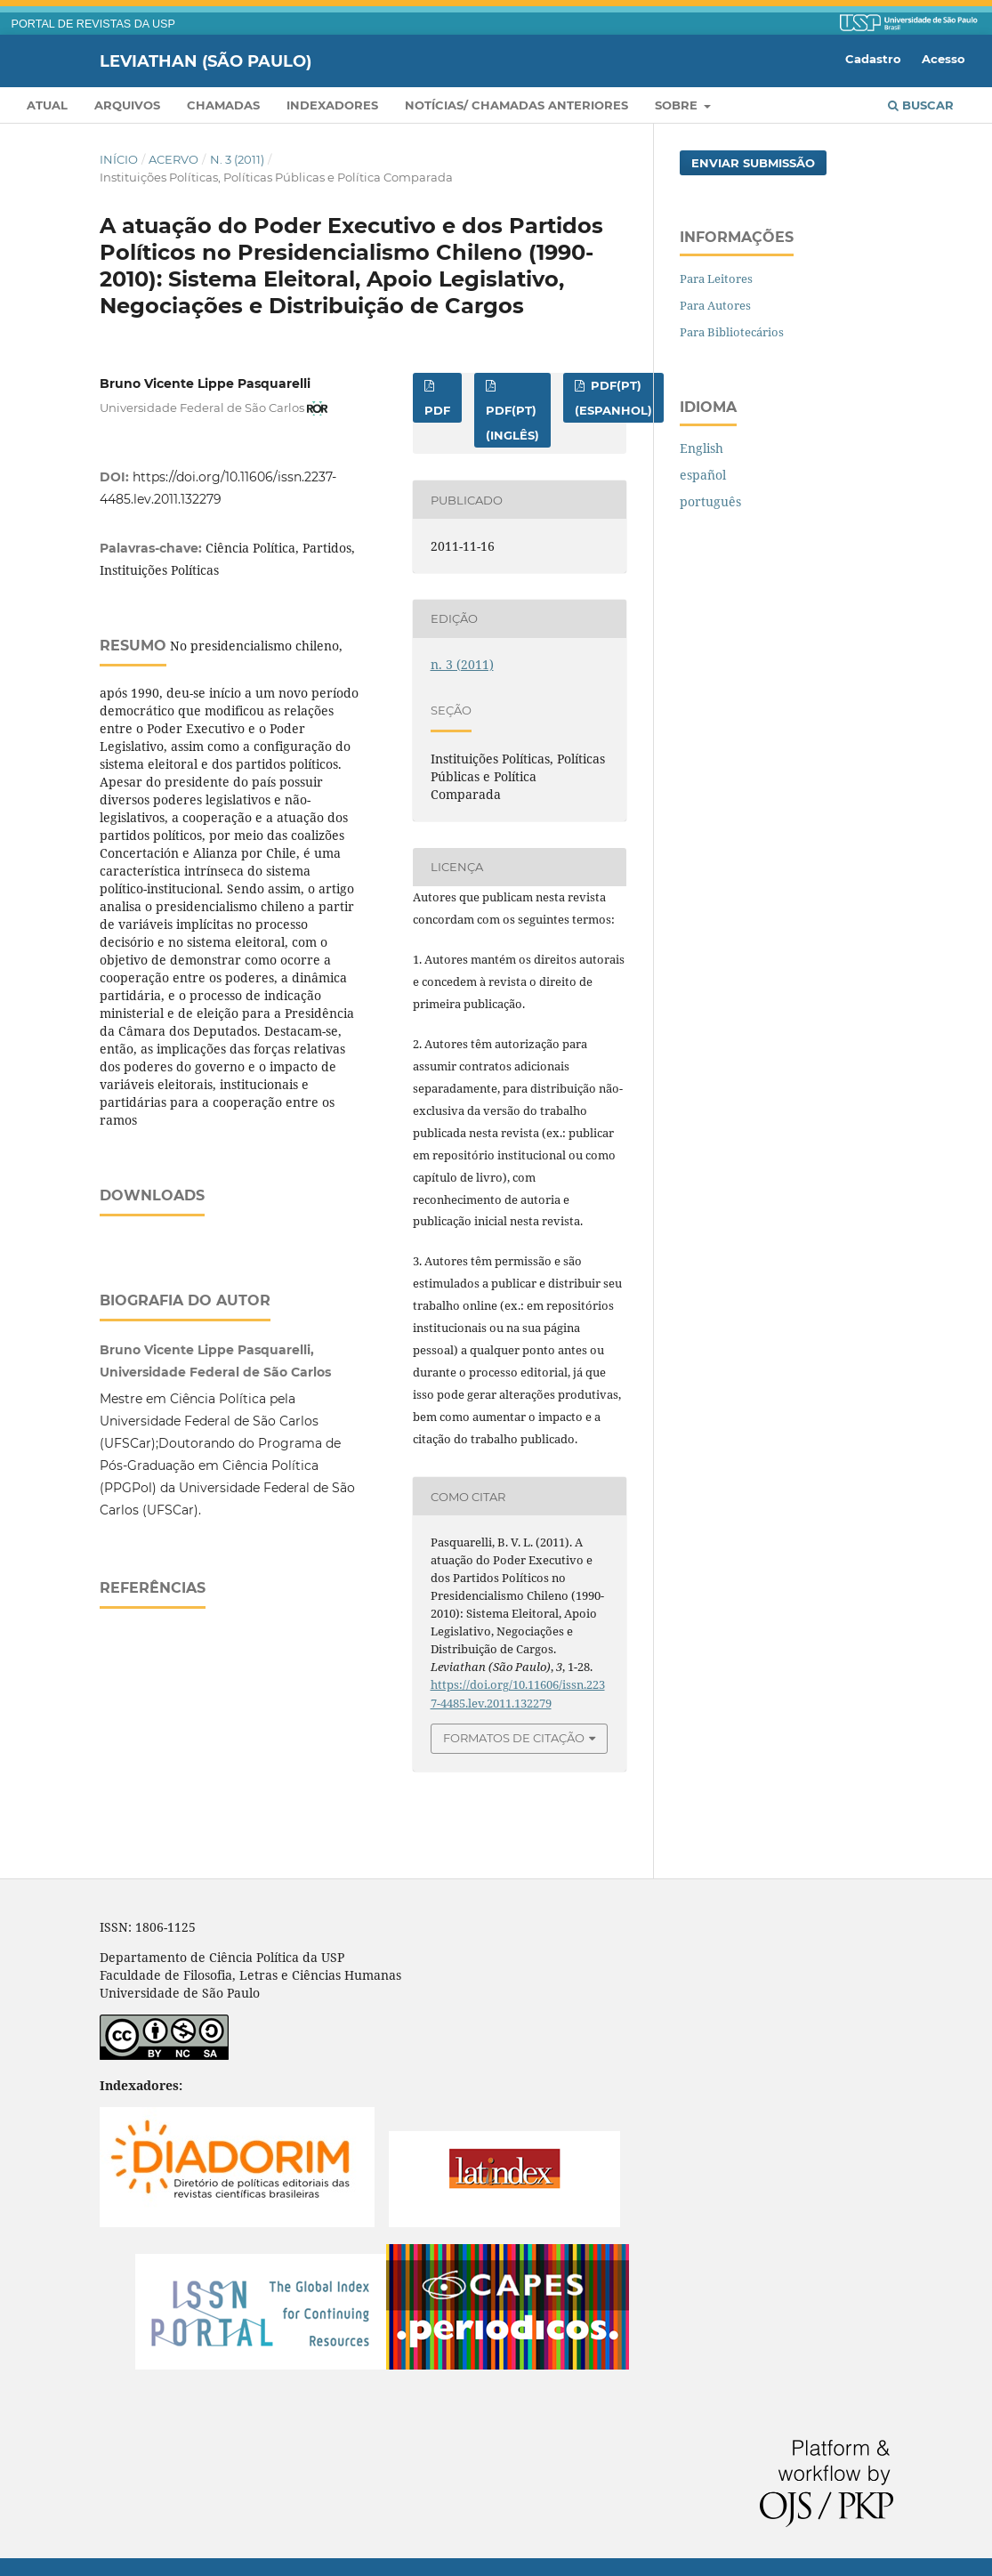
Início (119, 159)
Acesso (943, 59)
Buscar (921, 105)
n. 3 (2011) (237, 159)
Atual (47, 105)
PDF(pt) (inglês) (512, 422)
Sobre (678, 105)
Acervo (173, 159)
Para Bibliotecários (732, 332)
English (701, 448)
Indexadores (332, 105)
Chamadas (223, 105)
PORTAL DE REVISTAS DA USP (93, 24)
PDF (437, 410)
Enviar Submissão (753, 163)
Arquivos (127, 105)
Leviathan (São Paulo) (205, 60)
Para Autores (715, 305)
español (703, 474)
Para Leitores (716, 279)
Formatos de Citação (514, 1738)
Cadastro (873, 59)
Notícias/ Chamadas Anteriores (516, 105)
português (710, 501)
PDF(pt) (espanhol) (613, 397)
